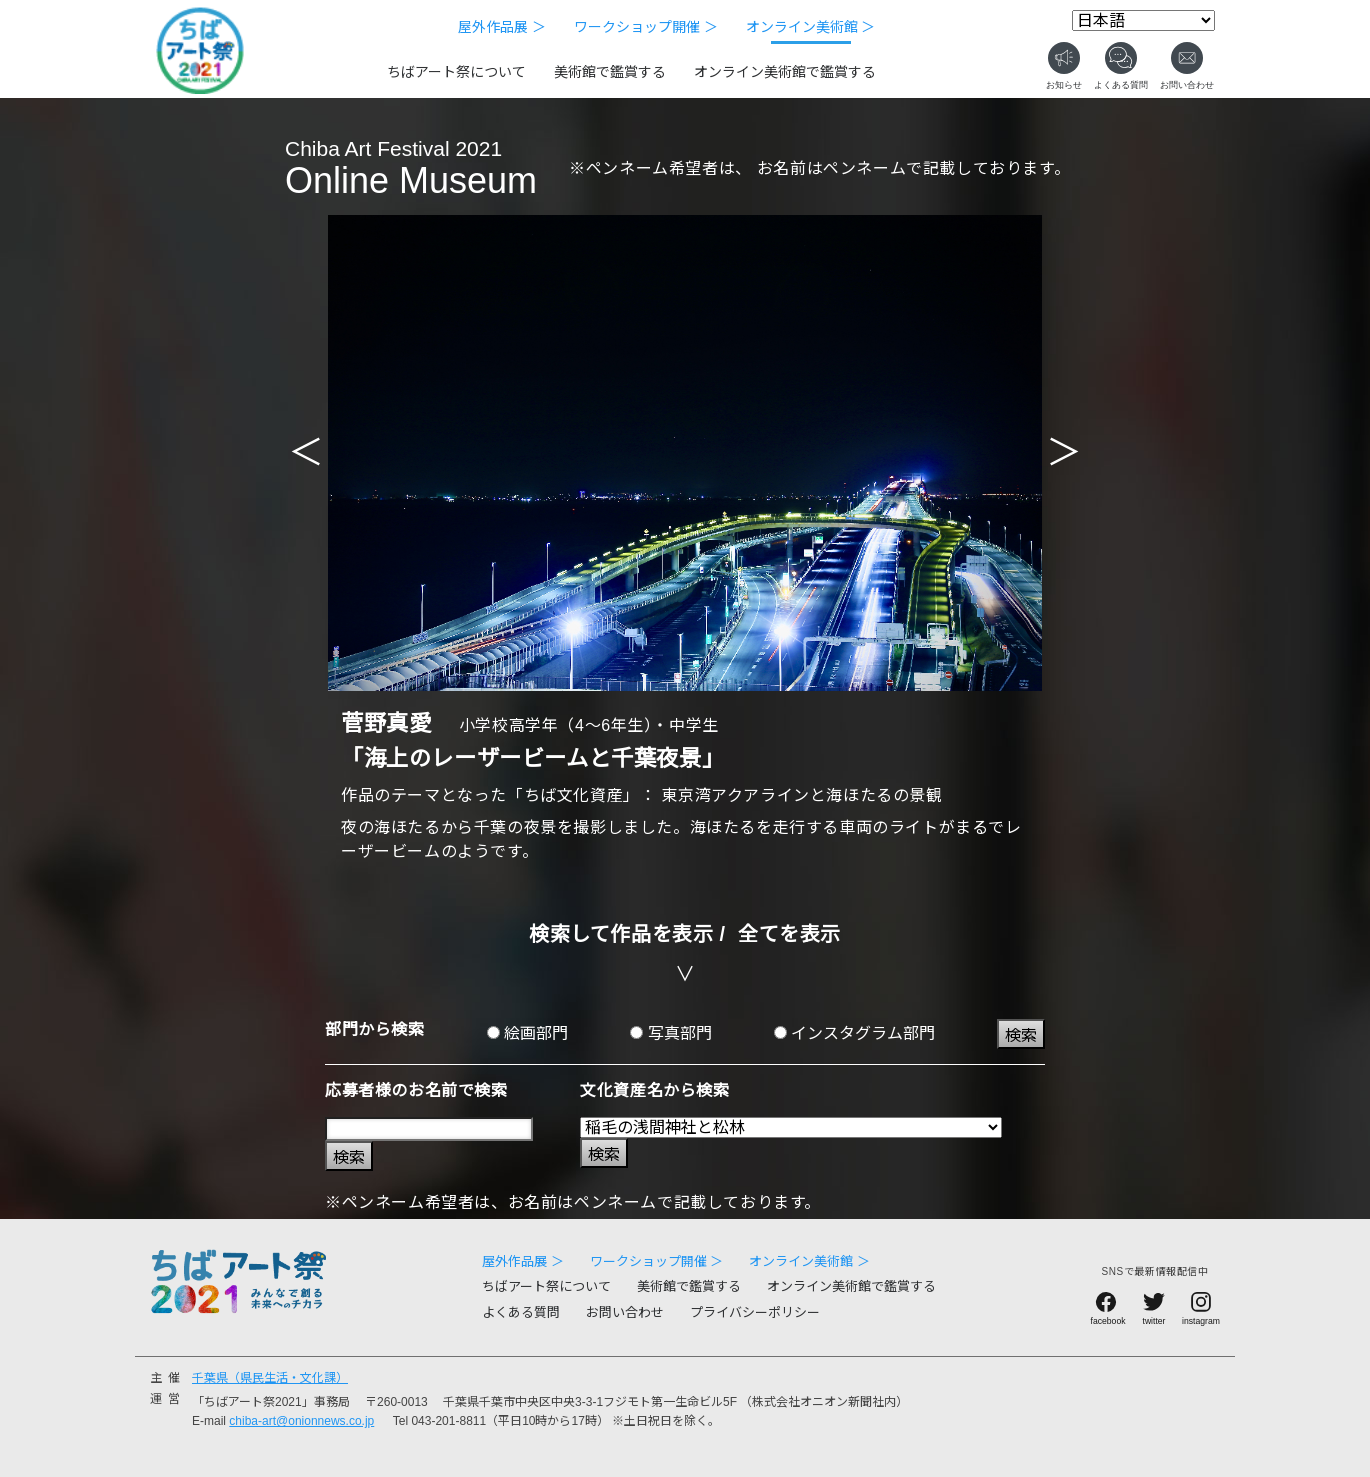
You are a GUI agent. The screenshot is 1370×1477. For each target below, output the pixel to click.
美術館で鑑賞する (610, 72)
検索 (1021, 1035)
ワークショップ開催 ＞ (646, 27)
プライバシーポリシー (755, 1312)
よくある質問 (521, 1312)
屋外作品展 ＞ (502, 27)
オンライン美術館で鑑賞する (785, 72)
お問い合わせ (625, 1312)
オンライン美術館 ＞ (811, 27)
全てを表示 (789, 934)
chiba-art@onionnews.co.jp (301, 1421)
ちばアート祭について (456, 72)
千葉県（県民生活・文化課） (270, 1378)
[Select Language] (1143, 20)
